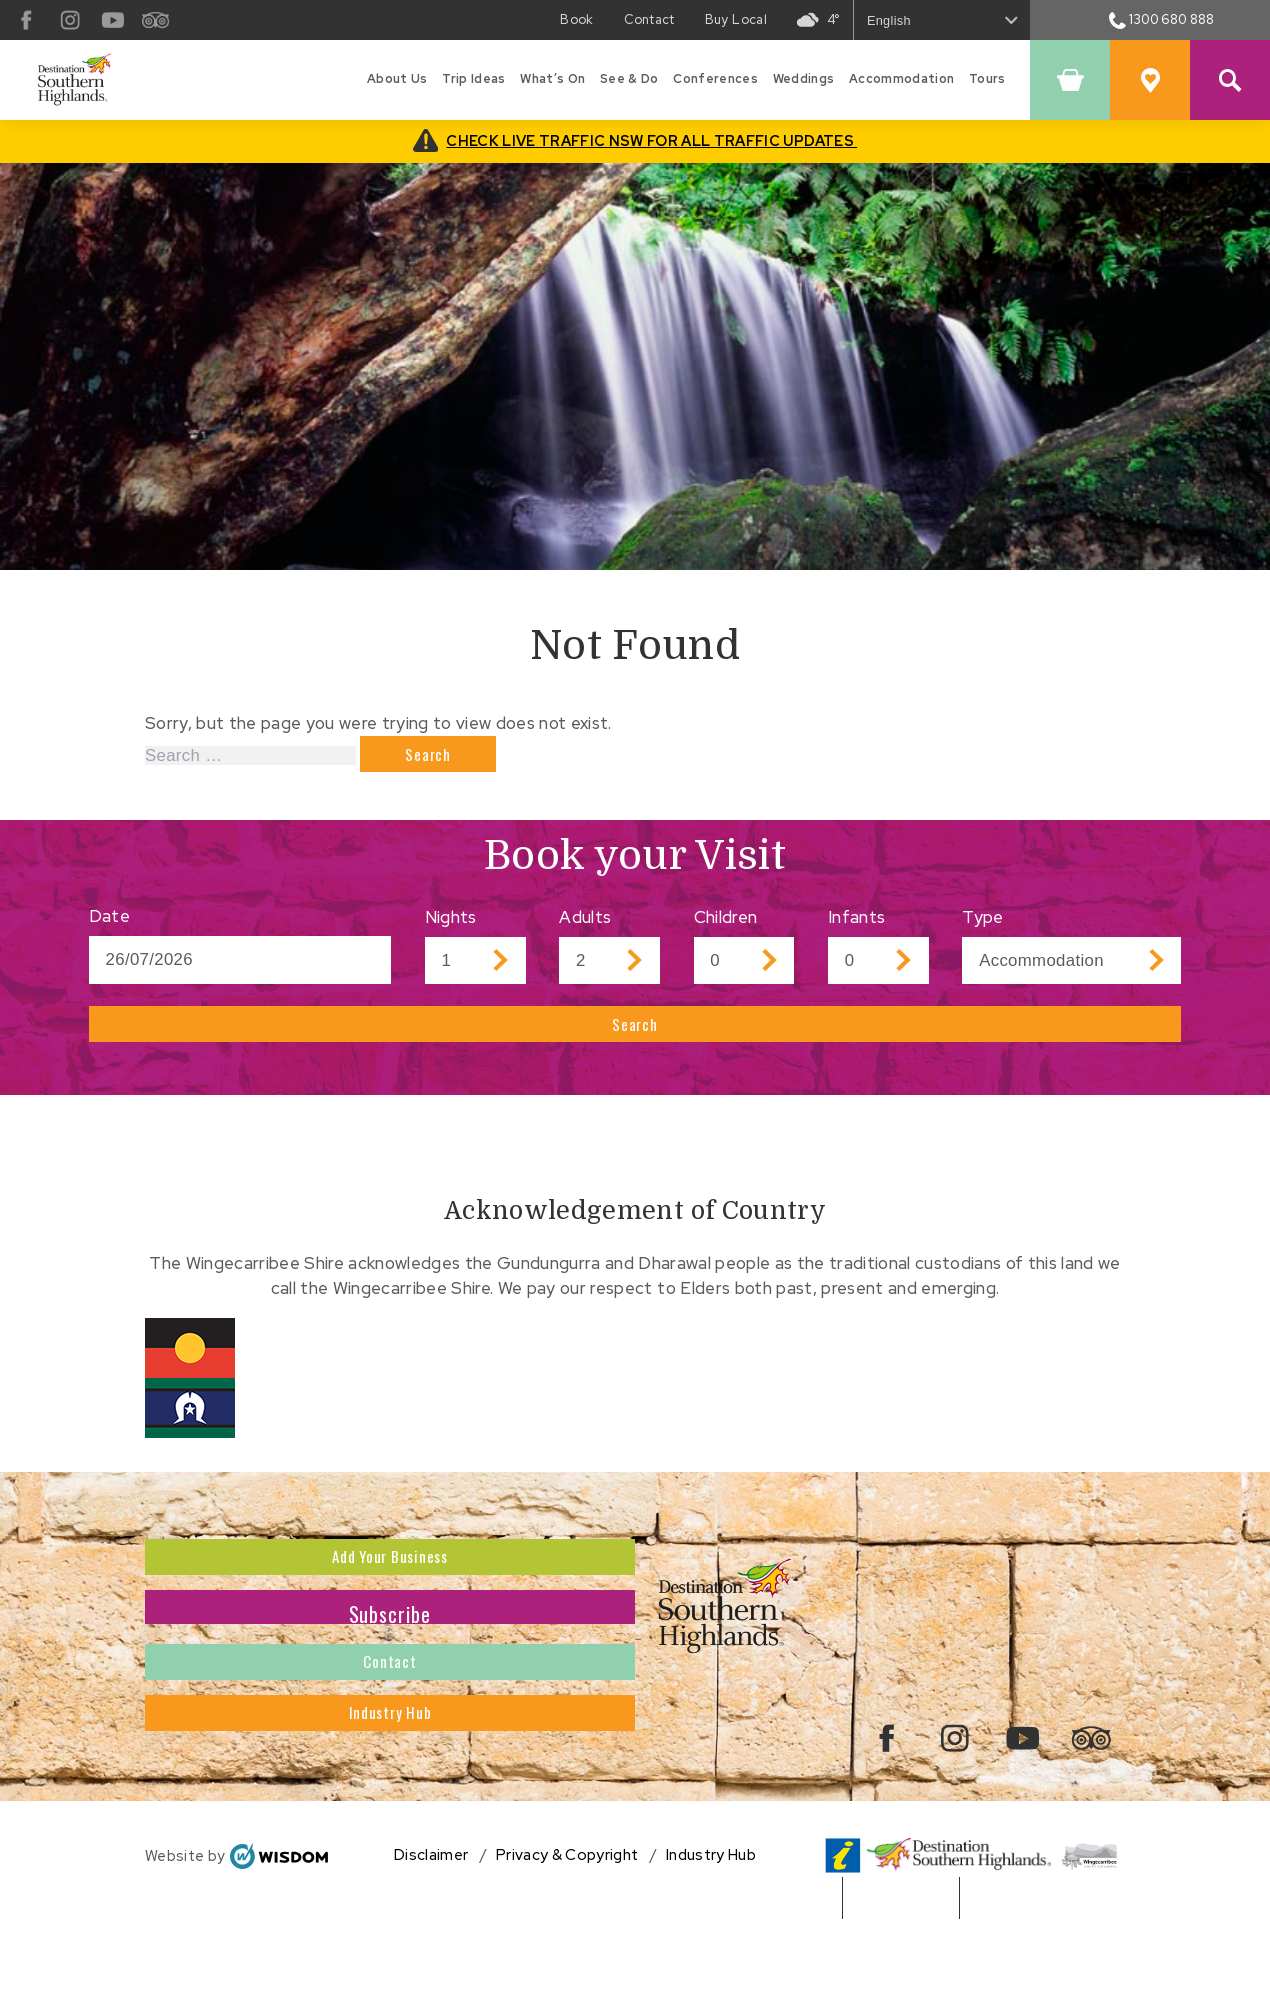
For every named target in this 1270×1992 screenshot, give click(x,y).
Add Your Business (390, 1586)
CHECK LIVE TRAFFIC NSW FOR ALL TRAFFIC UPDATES (651, 140)
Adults (585, 926)
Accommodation (901, 79)
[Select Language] (942, 20)
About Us (397, 79)
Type (982, 926)
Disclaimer (431, 1922)
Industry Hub (390, 1790)
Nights (451, 926)
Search (635, 1042)
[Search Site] (1230, 80)
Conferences (715, 79)
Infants (856, 926)
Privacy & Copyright (567, 1922)
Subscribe (390, 1654)
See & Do (629, 79)
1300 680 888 (1162, 19)
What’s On (552, 79)
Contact (390, 1722)
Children (726, 926)
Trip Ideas (473, 79)
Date (109, 925)
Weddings (804, 79)
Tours (987, 79)
